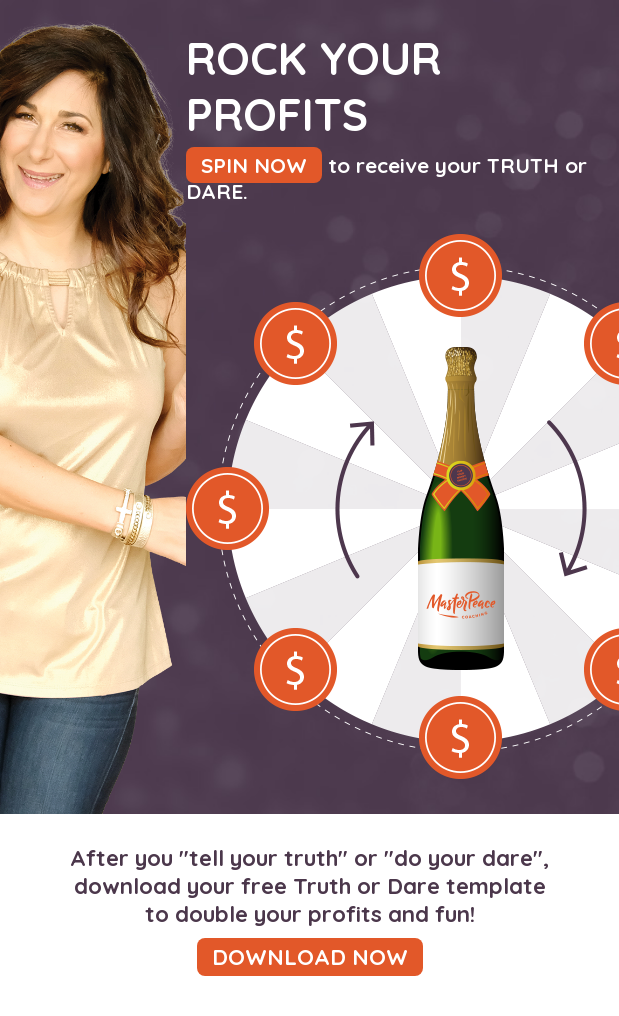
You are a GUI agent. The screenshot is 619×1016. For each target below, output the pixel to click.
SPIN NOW (254, 165)
